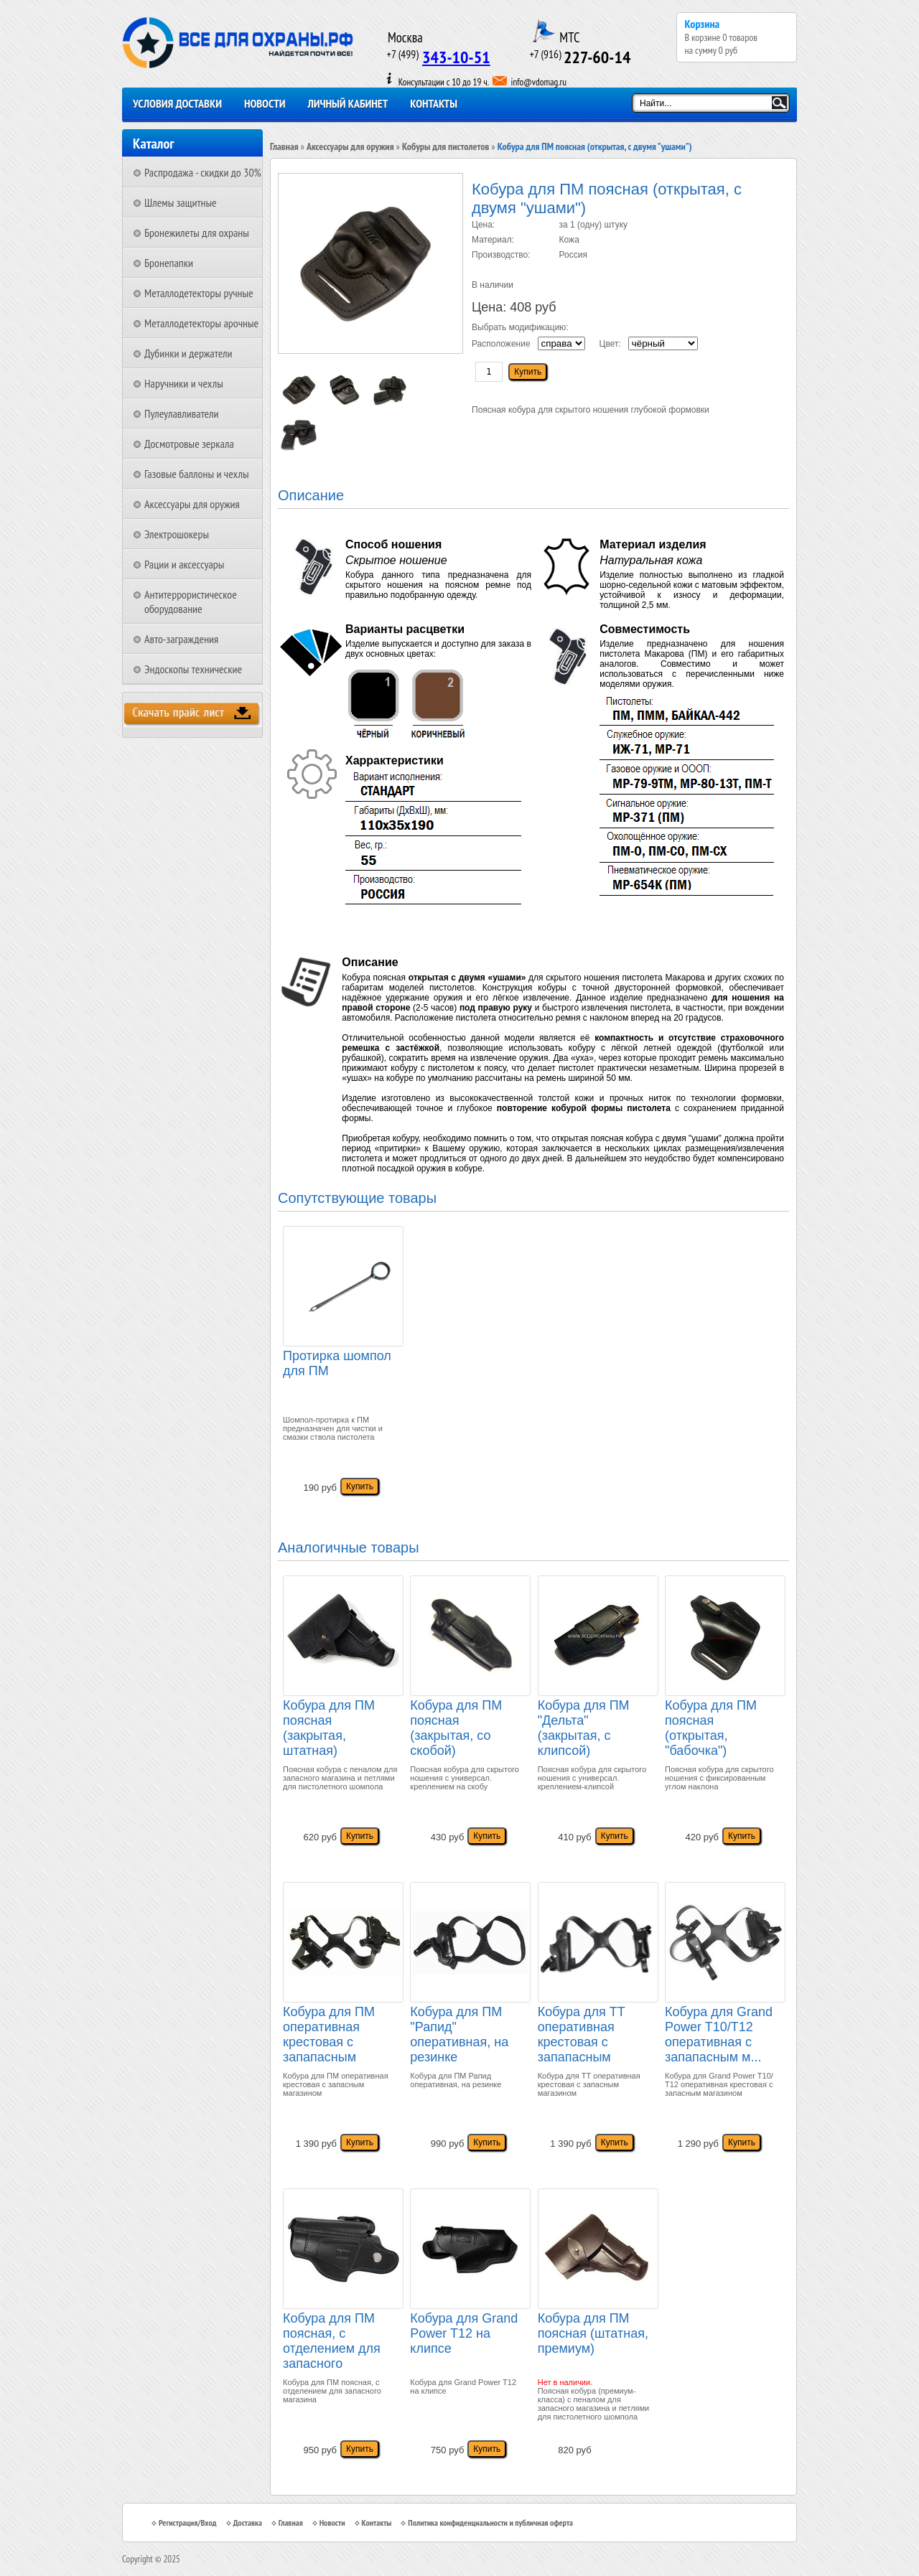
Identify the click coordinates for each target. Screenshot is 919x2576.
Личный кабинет (348, 103)
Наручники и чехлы (183, 383)
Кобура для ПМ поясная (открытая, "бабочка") (711, 1728)
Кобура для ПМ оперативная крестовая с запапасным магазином (329, 2036)
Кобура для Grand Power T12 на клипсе (464, 2333)
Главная (284, 146)
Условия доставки (177, 103)
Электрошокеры (176, 534)
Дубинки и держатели (188, 353)
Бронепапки (168, 263)
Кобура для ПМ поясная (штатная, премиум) (593, 2333)
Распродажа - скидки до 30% (202, 172)
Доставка (247, 2522)
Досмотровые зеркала (189, 443)
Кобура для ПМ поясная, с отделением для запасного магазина (332, 2342)
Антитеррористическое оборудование (190, 601)
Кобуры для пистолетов (445, 146)
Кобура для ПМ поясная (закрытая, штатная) (329, 1728)
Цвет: (610, 344)
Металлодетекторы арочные (201, 323)
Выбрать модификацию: (520, 327)
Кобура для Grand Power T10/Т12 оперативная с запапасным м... (719, 2034)
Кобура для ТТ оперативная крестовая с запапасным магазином (581, 2036)
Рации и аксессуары (184, 564)
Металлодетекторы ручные (198, 293)
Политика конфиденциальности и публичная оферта (490, 2522)
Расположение (501, 344)
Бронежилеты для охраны (196, 232)
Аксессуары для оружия (192, 504)
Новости (265, 103)
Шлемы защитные (180, 202)
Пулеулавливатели (181, 413)
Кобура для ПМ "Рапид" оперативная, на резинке (459, 2034)
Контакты (433, 103)
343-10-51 (456, 57)
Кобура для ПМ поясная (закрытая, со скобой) (456, 1728)
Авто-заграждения (181, 639)
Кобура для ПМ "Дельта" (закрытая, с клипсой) (584, 1728)
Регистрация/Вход (188, 2522)
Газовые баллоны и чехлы (196, 474)
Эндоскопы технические (193, 669)
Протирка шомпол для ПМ (337, 1363)
